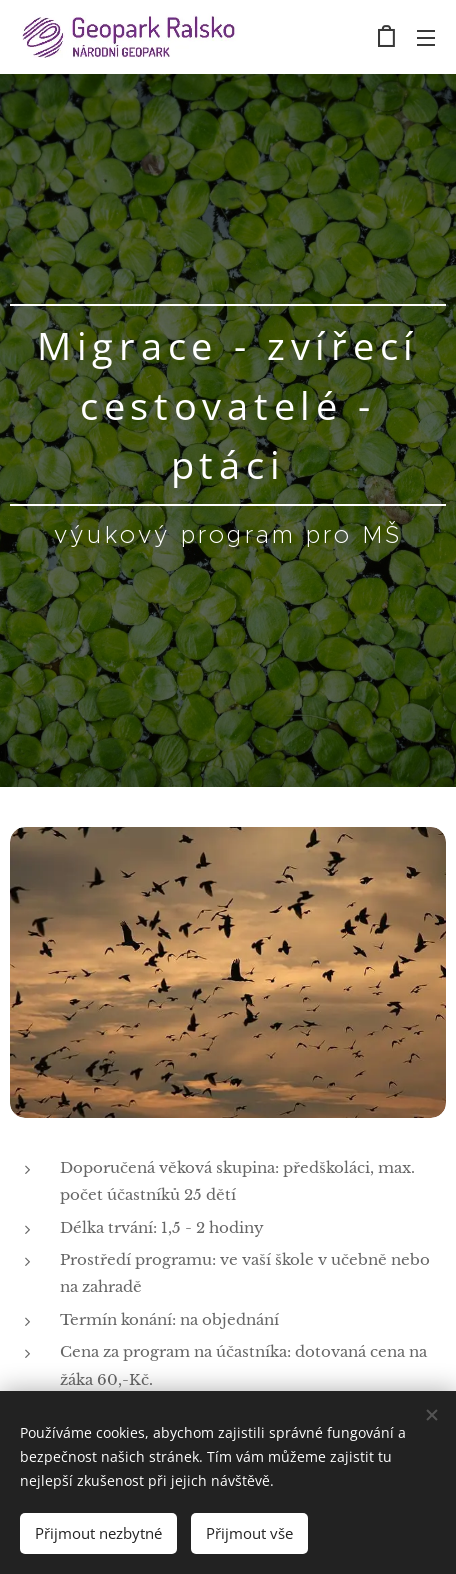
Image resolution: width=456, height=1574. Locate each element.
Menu (426, 38)
